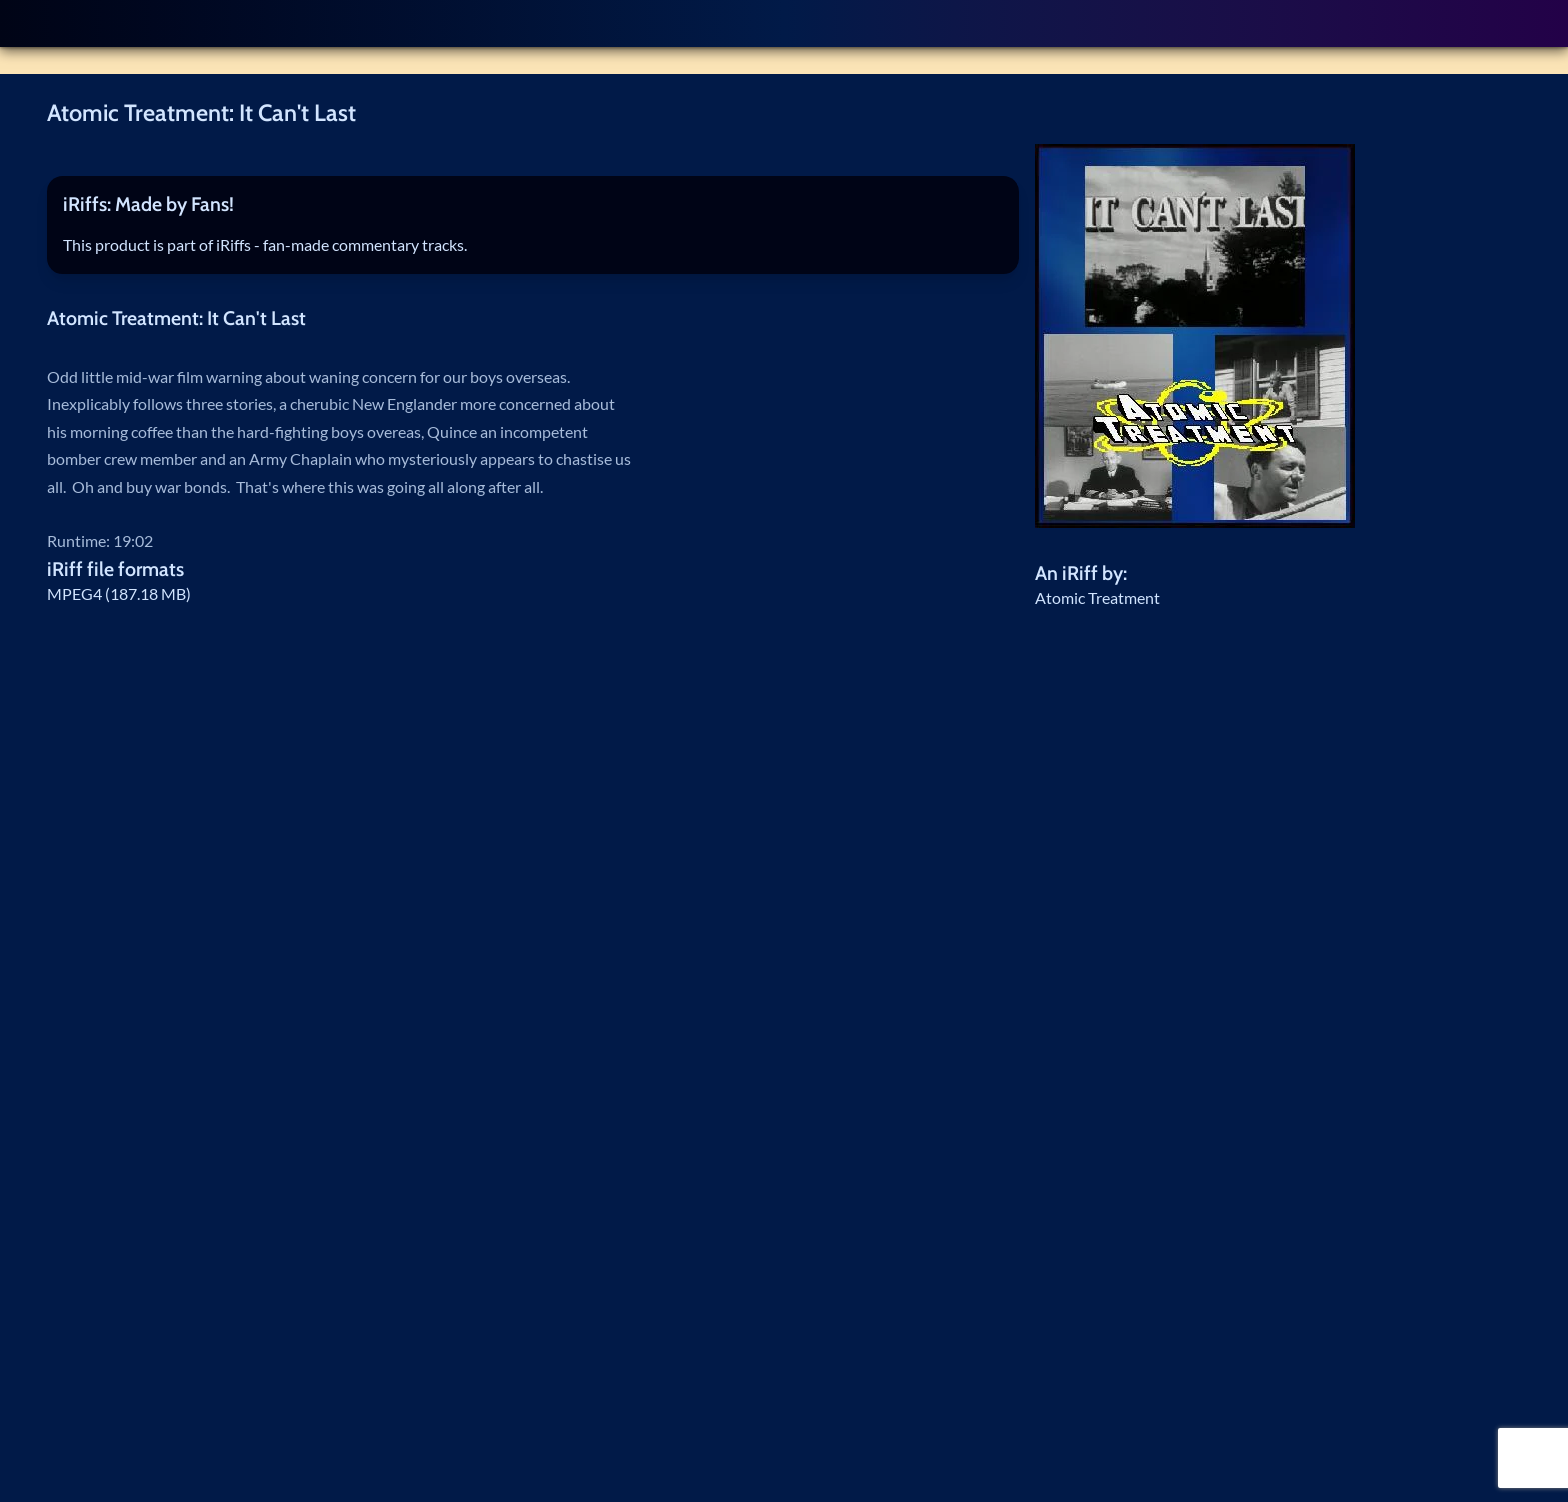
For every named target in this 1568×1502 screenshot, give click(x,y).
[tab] (533, 205)
